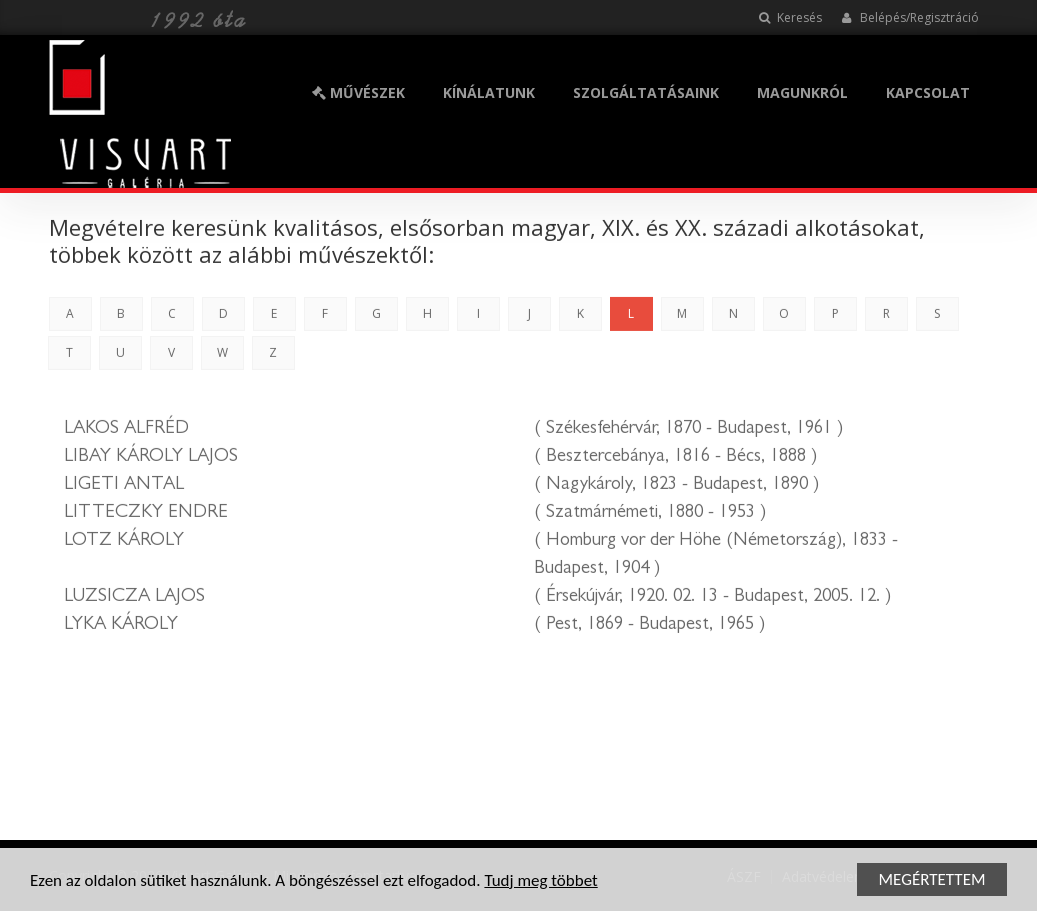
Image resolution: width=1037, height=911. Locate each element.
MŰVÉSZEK (358, 92)
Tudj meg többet (540, 881)
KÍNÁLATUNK (489, 92)
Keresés (790, 17)
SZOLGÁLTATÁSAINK (646, 92)
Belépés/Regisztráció (910, 17)
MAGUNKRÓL (802, 92)
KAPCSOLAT (928, 92)
